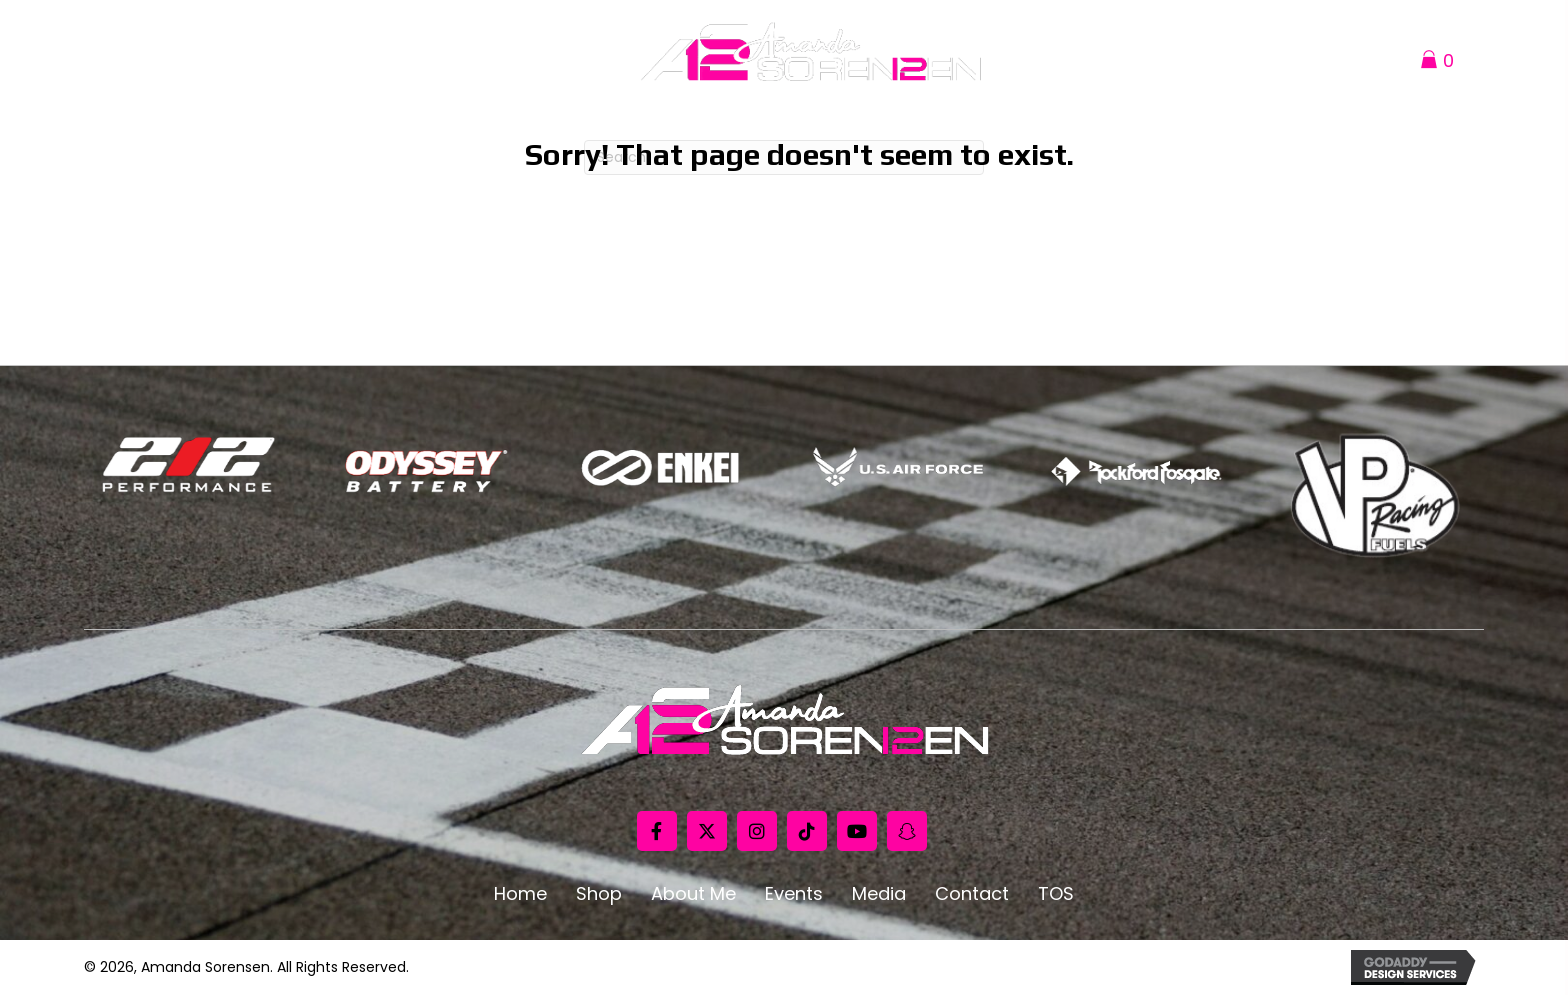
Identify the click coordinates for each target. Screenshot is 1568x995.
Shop (599, 894)
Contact (972, 894)
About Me (693, 894)
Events (794, 894)
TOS (1056, 894)
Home (520, 894)
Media (879, 894)
